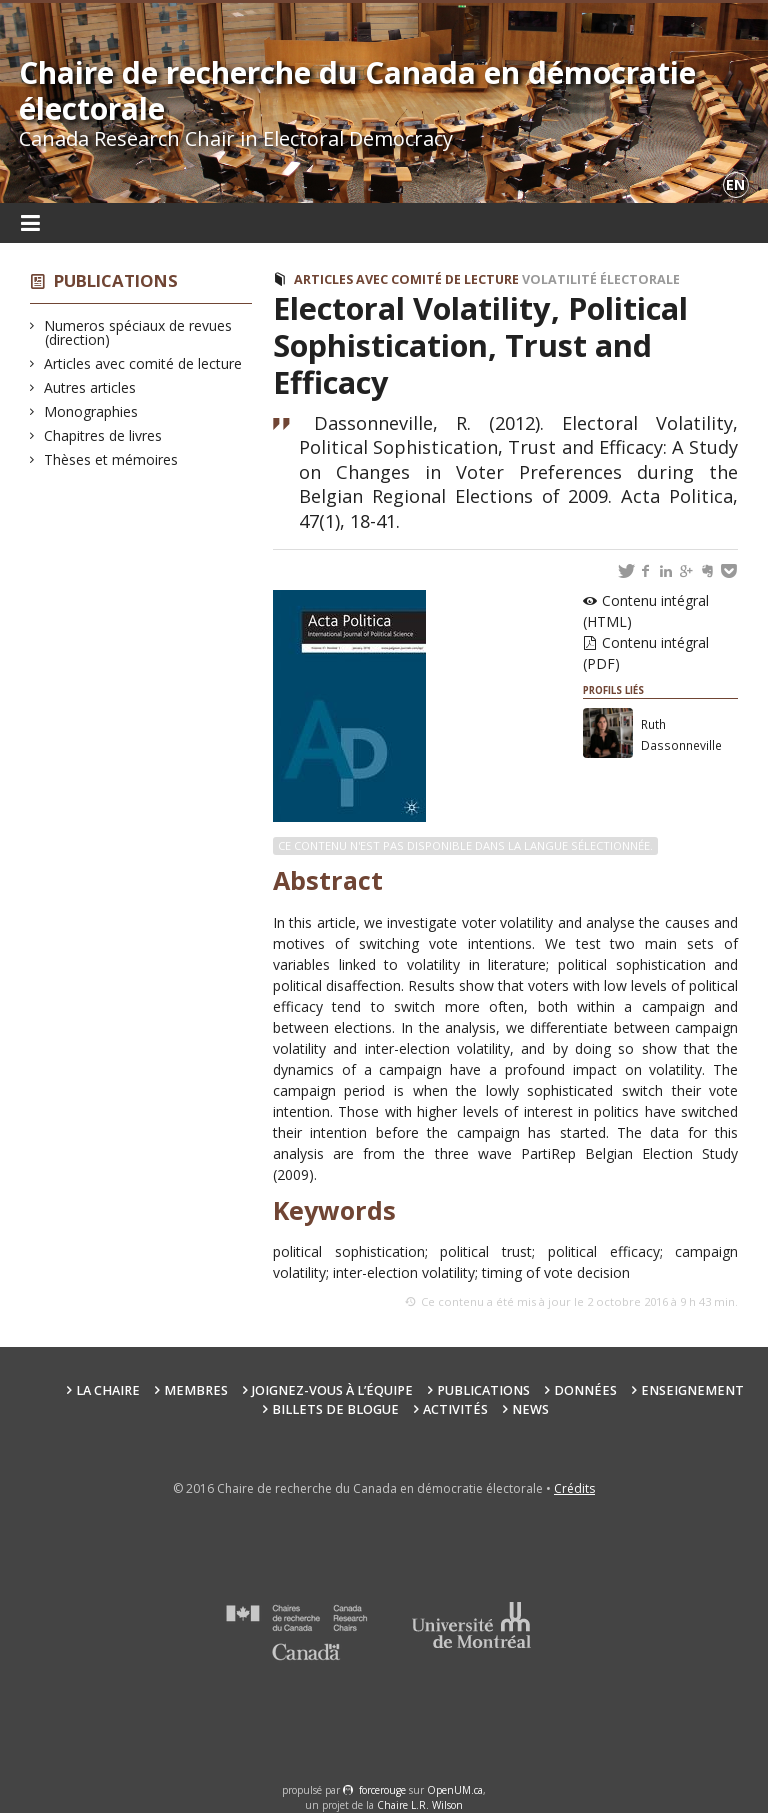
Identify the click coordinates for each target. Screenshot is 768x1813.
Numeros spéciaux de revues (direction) (138, 332)
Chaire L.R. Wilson (420, 1805)
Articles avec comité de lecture (143, 363)
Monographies (91, 411)
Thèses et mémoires (111, 459)
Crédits (574, 1488)
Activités (455, 1409)
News (530, 1409)
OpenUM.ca (455, 1790)
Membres (196, 1390)
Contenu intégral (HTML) (646, 611)
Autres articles (90, 387)
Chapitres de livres (103, 435)
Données (585, 1390)
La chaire (108, 1390)
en (735, 184)
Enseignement (692, 1390)
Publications (116, 280)
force (382, 1790)
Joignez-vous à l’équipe (332, 1390)
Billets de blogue (335, 1409)
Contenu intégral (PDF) (646, 653)
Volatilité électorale (601, 279)
